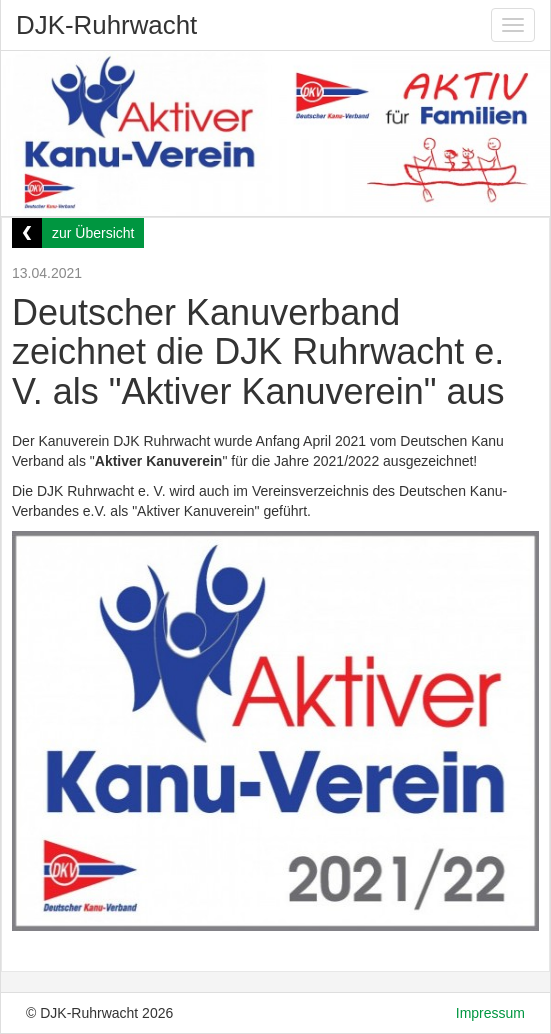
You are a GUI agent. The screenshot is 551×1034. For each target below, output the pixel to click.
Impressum (490, 1013)
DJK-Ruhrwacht (106, 25)
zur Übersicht (93, 233)
